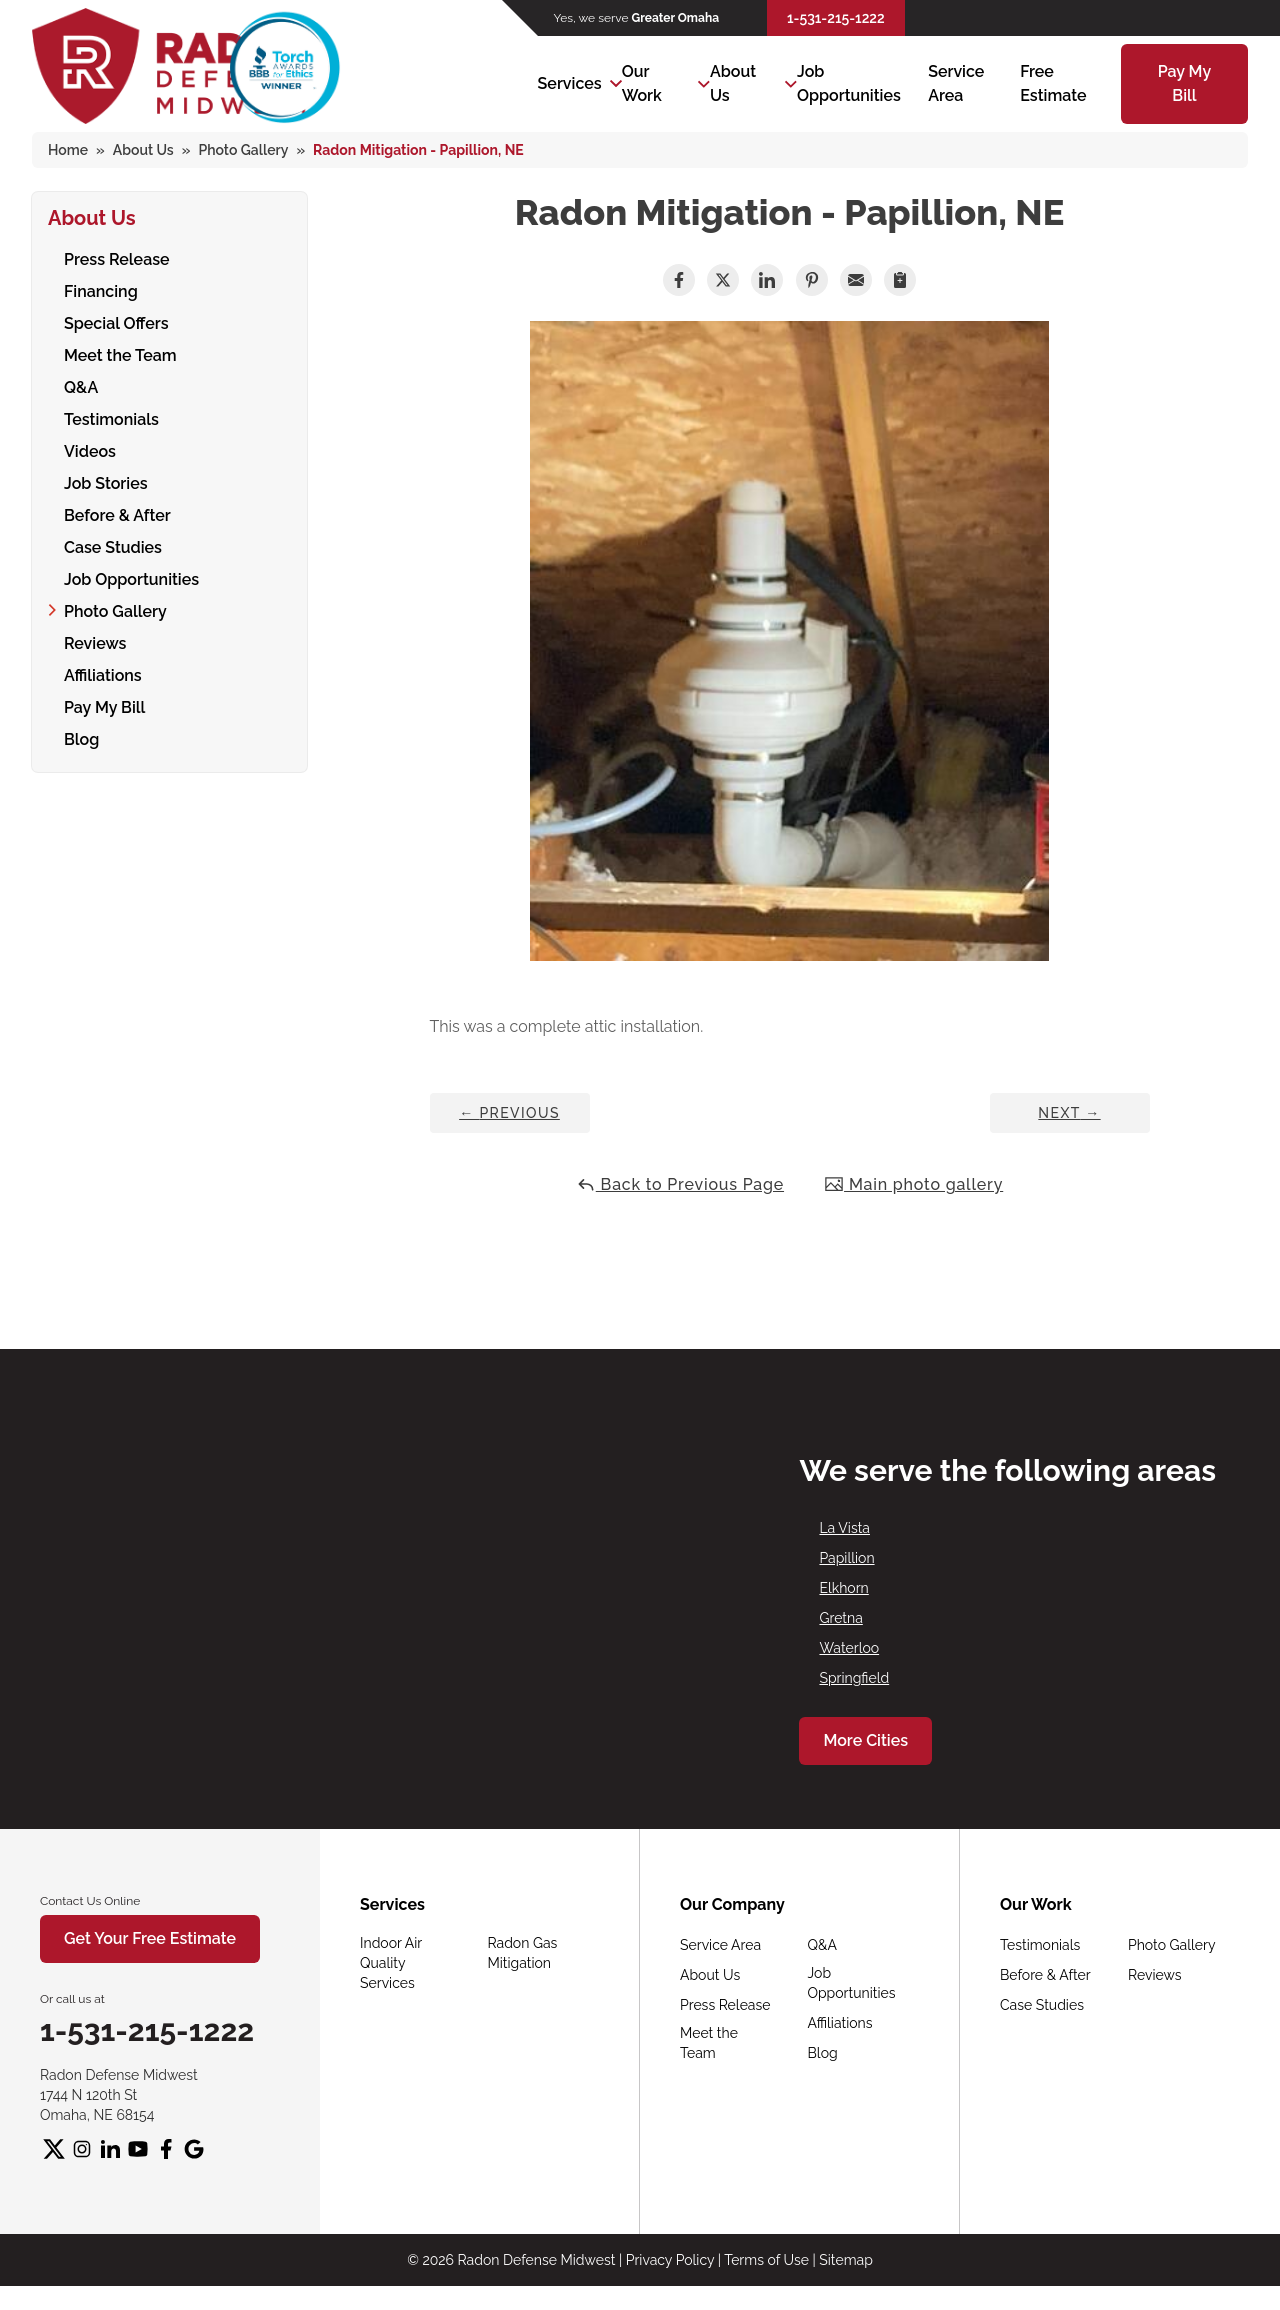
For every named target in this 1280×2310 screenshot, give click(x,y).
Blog (81, 739)
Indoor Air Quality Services (391, 1963)
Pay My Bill (104, 707)
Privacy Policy (670, 2260)
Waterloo (849, 1648)
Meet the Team (120, 355)
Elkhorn (843, 1588)
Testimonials (111, 419)
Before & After (117, 515)
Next (1069, 1113)
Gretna (840, 1618)
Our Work (642, 83)
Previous (509, 1113)
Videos (90, 451)
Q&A (81, 387)
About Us (733, 83)
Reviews (95, 643)
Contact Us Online (90, 1901)
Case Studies (113, 547)
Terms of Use (766, 2260)
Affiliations (103, 675)
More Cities (865, 1740)
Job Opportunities (131, 579)
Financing (101, 291)
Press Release (117, 259)
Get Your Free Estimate (150, 1938)
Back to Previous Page (680, 1184)
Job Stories (106, 483)
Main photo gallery (913, 1184)
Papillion (846, 1558)
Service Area (720, 1945)
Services (570, 83)
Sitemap (845, 2260)
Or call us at (72, 1999)
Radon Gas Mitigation (523, 1953)
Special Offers (116, 323)
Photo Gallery (115, 611)
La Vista (844, 1528)
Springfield (854, 1678)
